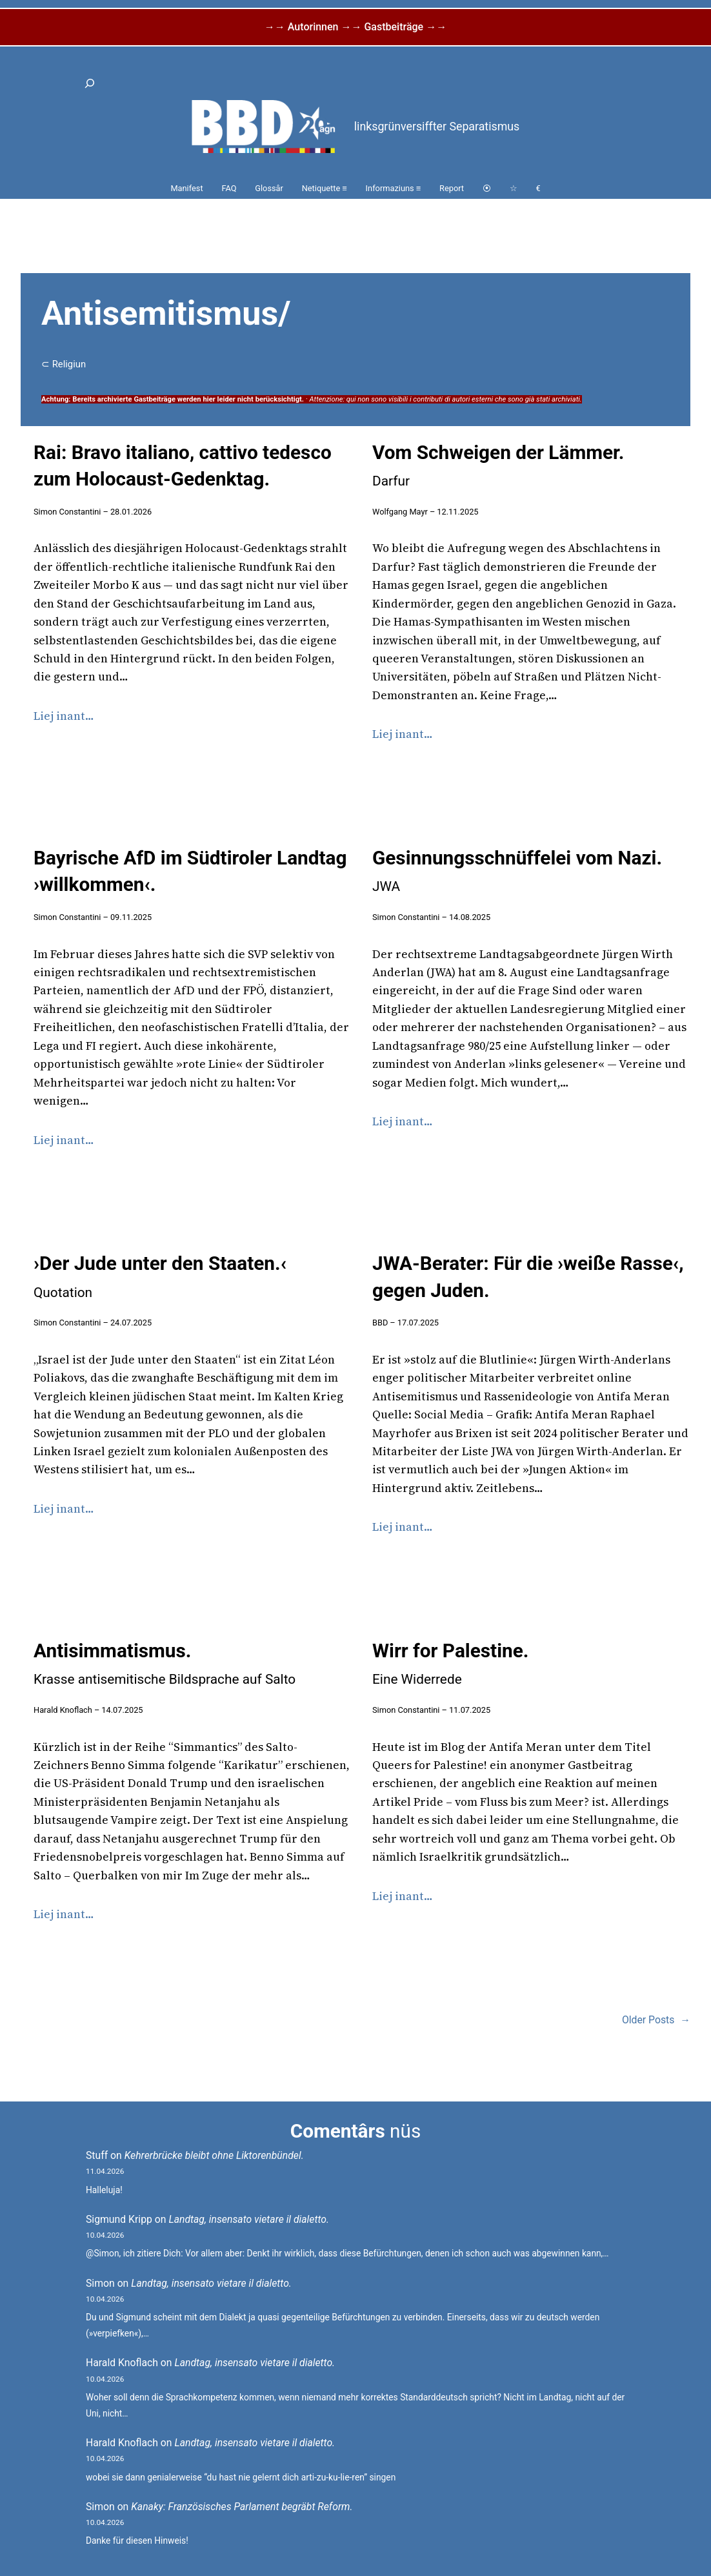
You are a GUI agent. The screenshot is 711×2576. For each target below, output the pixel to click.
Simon (100, 2283)
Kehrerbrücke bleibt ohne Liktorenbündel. (214, 2155)
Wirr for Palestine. (450, 1663)
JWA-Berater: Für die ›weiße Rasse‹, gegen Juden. (527, 1277)
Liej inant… (64, 716)
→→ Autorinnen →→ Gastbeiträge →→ (355, 27)
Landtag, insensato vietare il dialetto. (248, 2219)
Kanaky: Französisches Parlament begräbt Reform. (241, 2506)
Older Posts (656, 2020)
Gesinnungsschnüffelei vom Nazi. (517, 870)
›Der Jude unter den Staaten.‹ (160, 1276)
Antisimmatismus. (164, 1663)
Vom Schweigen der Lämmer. (498, 465)
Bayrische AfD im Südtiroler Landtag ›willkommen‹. (190, 871)
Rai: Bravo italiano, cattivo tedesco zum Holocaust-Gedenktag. (183, 466)
